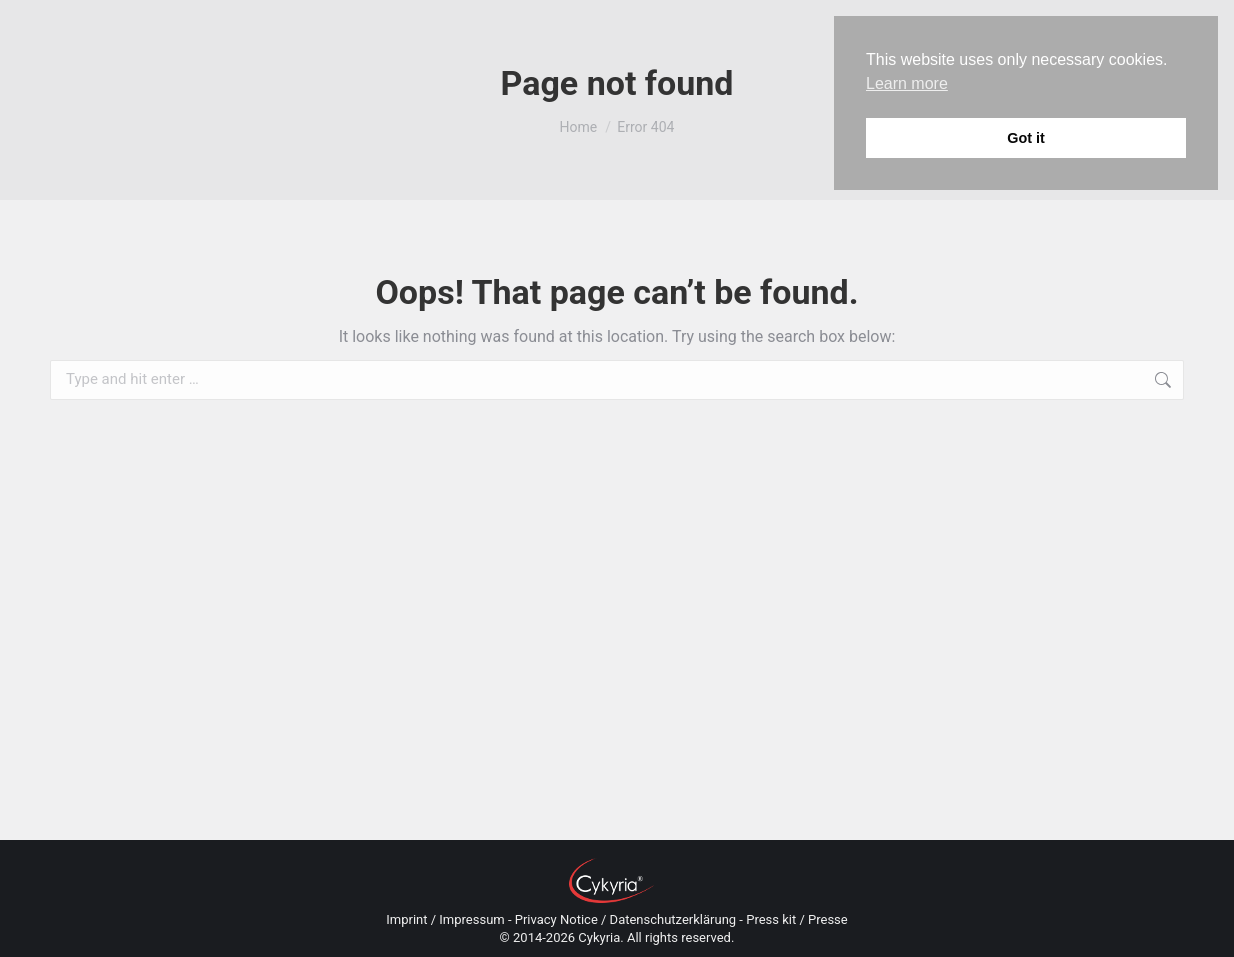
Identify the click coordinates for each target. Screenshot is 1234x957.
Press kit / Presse (797, 919)
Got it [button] (1026, 138)
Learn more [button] (907, 83)
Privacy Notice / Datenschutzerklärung (625, 919)
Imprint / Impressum (445, 919)
